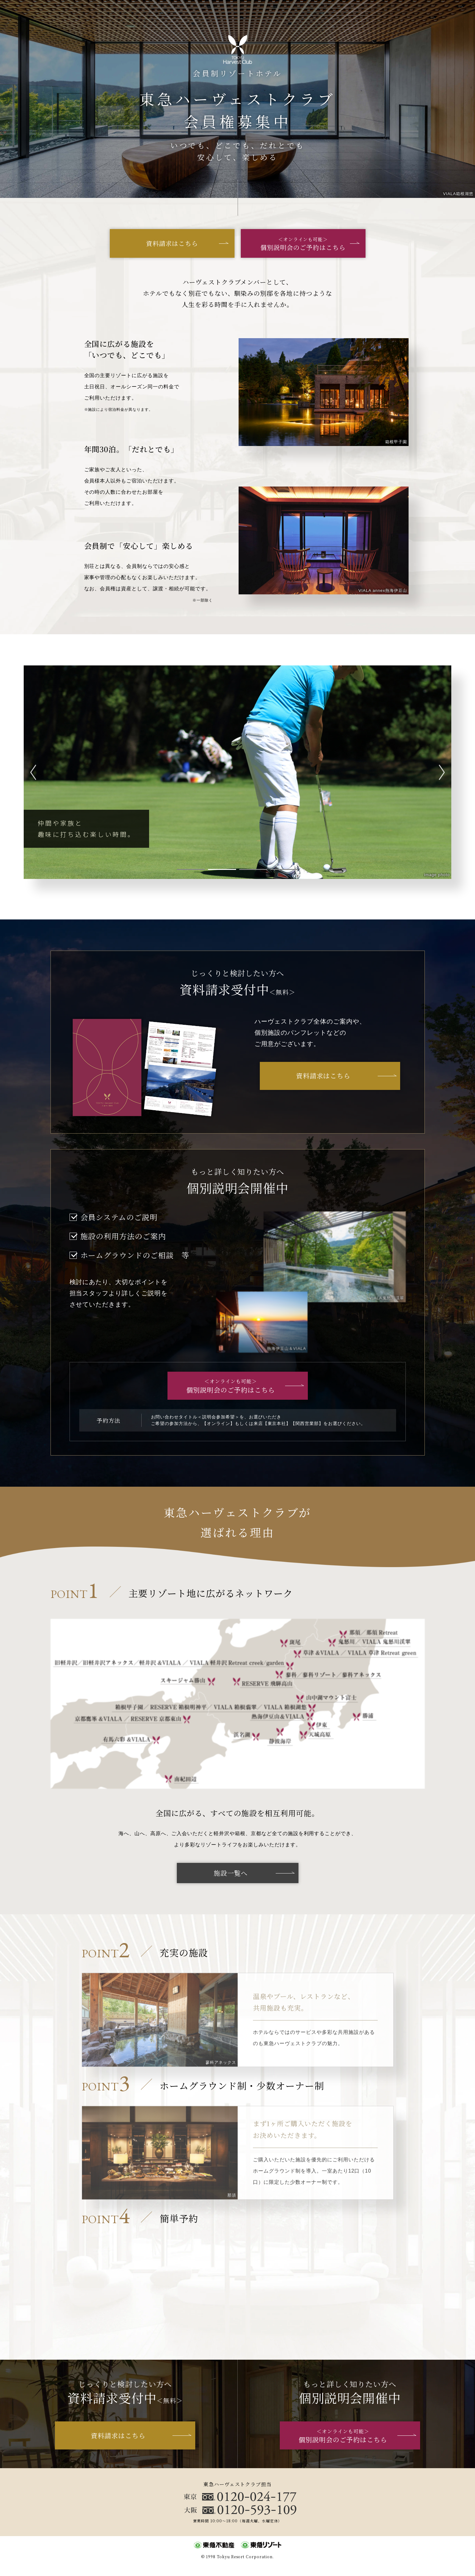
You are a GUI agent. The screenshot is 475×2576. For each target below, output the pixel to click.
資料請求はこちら (172, 243)
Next (440, 772)
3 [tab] (253, 869)
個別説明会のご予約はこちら (303, 243)
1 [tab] (191, 869)
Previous (34, 772)
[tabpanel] (237, 772)
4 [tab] (284, 869)
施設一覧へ (231, 1873)
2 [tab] (222, 869)
